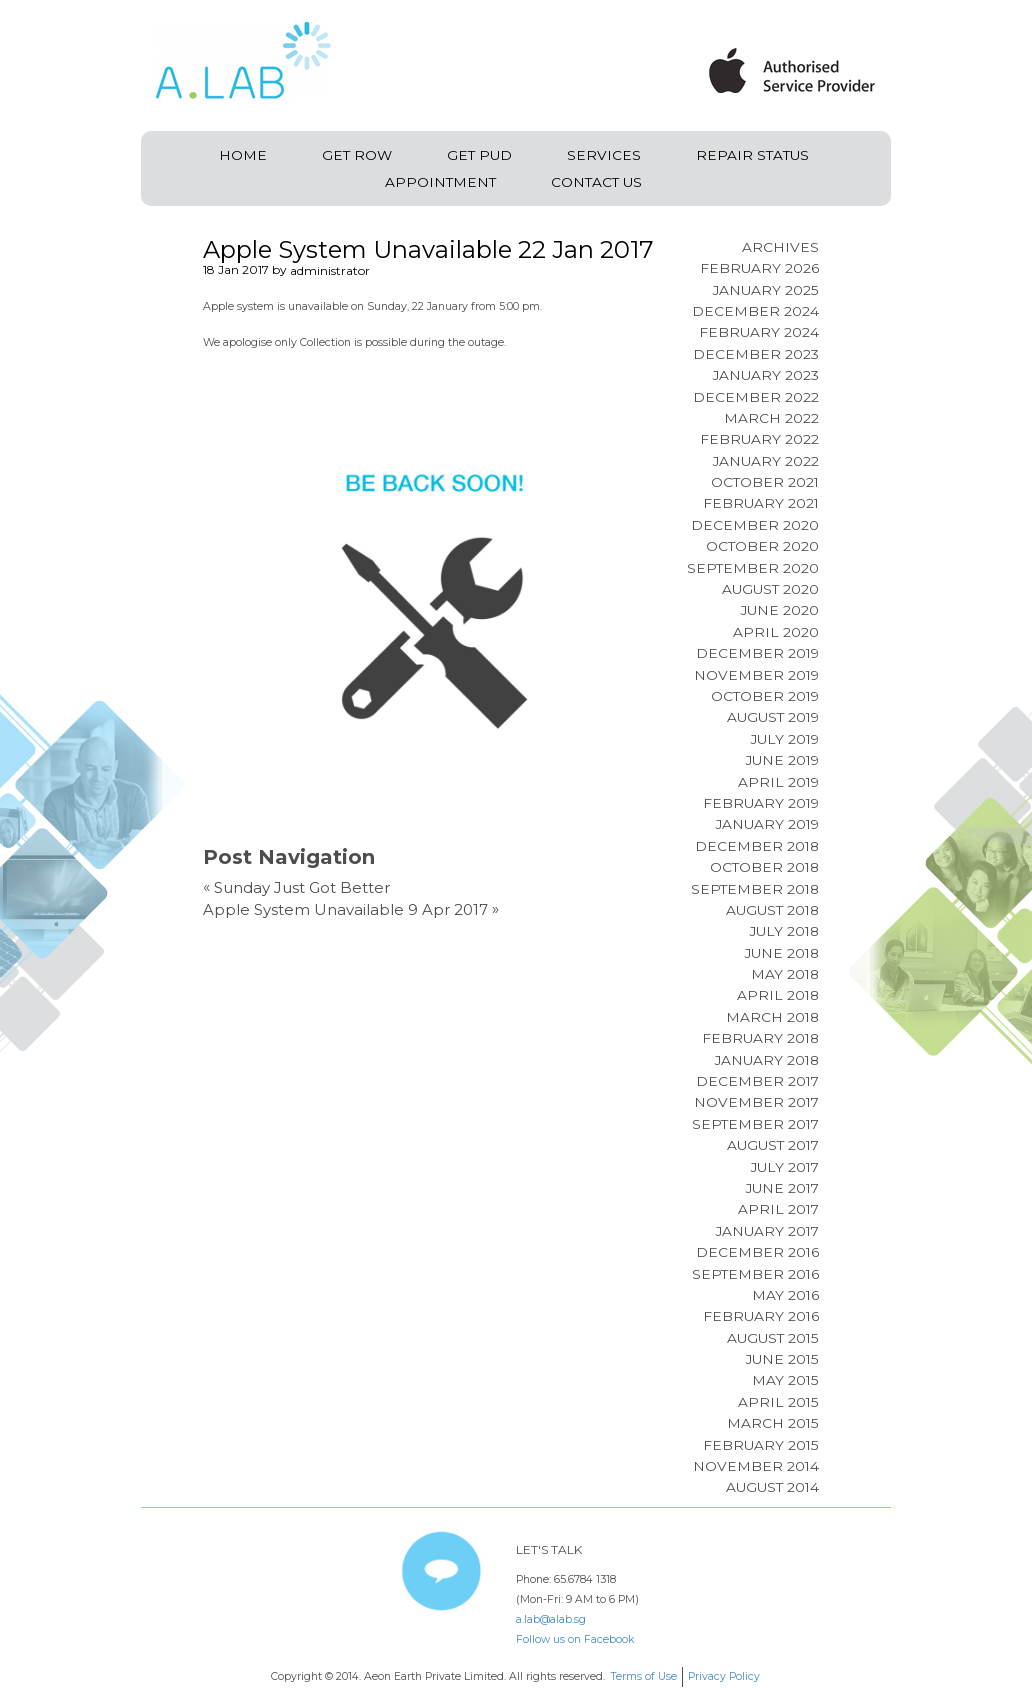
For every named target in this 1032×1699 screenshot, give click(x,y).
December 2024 (755, 311)
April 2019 (778, 782)
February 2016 (761, 1316)
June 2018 (782, 953)
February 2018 (760, 1038)
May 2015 (785, 1380)
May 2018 (785, 974)
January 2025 (766, 290)
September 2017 (755, 1124)
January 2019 (767, 824)
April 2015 (778, 1402)
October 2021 (765, 482)
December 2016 (757, 1252)
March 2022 (771, 418)
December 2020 (755, 525)
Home (243, 155)
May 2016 (785, 1295)
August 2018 (772, 910)
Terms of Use (643, 1676)
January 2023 (766, 375)
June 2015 (782, 1359)
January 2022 (766, 461)
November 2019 (756, 675)
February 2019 (761, 803)
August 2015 (773, 1338)
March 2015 (773, 1423)
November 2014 (756, 1466)
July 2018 (784, 931)
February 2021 (761, 503)
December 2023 (756, 354)
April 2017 (778, 1209)
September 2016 (755, 1274)
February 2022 (759, 439)
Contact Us (596, 182)
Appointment (440, 182)
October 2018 (764, 867)
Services (604, 155)
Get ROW (357, 155)
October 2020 (762, 546)
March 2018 (772, 1017)
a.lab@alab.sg (551, 1619)
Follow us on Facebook (575, 1639)
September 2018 (755, 889)
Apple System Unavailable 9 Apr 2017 (345, 909)
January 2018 (767, 1060)
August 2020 (770, 589)
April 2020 (776, 632)
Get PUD (479, 155)
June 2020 (780, 610)
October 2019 (765, 696)
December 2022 (756, 397)
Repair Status (752, 155)
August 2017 (773, 1145)
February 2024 (759, 332)
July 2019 (785, 739)
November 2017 (756, 1102)
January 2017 (767, 1231)
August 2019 (773, 717)
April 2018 (778, 995)
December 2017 (757, 1081)
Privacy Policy (724, 1676)
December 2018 (757, 846)
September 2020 (753, 568)
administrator (330, 270)
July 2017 (785, 1167)
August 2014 (772, 1487)
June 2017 (782, 1188)
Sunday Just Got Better (302, 887)
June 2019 (782, 760)
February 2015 (761, 1445)
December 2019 (757, 653)
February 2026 (759, 268)
